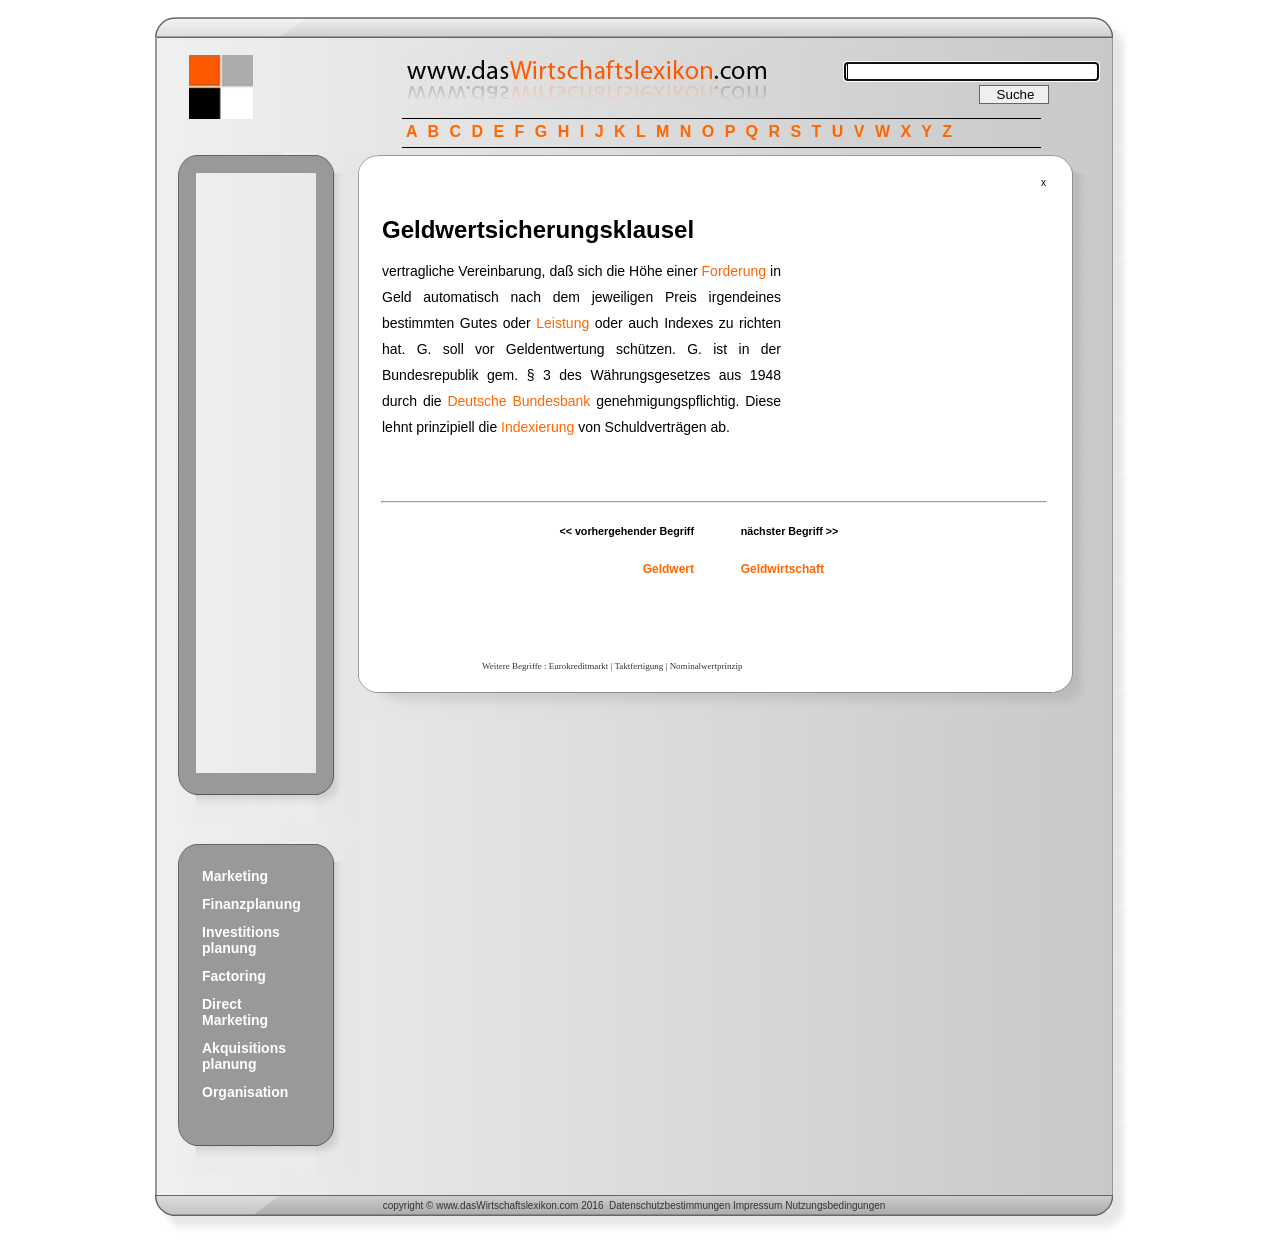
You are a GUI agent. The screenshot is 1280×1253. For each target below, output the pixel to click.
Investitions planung (241, 940)
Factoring (234, 976)
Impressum (757, 1205)
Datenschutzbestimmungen (669, 1205)
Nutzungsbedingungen (835, 1205)
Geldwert (668, 569)
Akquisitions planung (244, 1056)
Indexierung (537, 427)
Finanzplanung (251, 904)
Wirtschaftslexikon (516, 1205)
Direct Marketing (235, 1012)
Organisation (245, 1092)
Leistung (562, 323)
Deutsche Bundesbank (518, 401)
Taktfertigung (638, 666)
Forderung (734, 271)
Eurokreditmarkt (578, 666)
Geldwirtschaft (782, 569)
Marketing (235, 876)
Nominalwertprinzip (706, 666)
